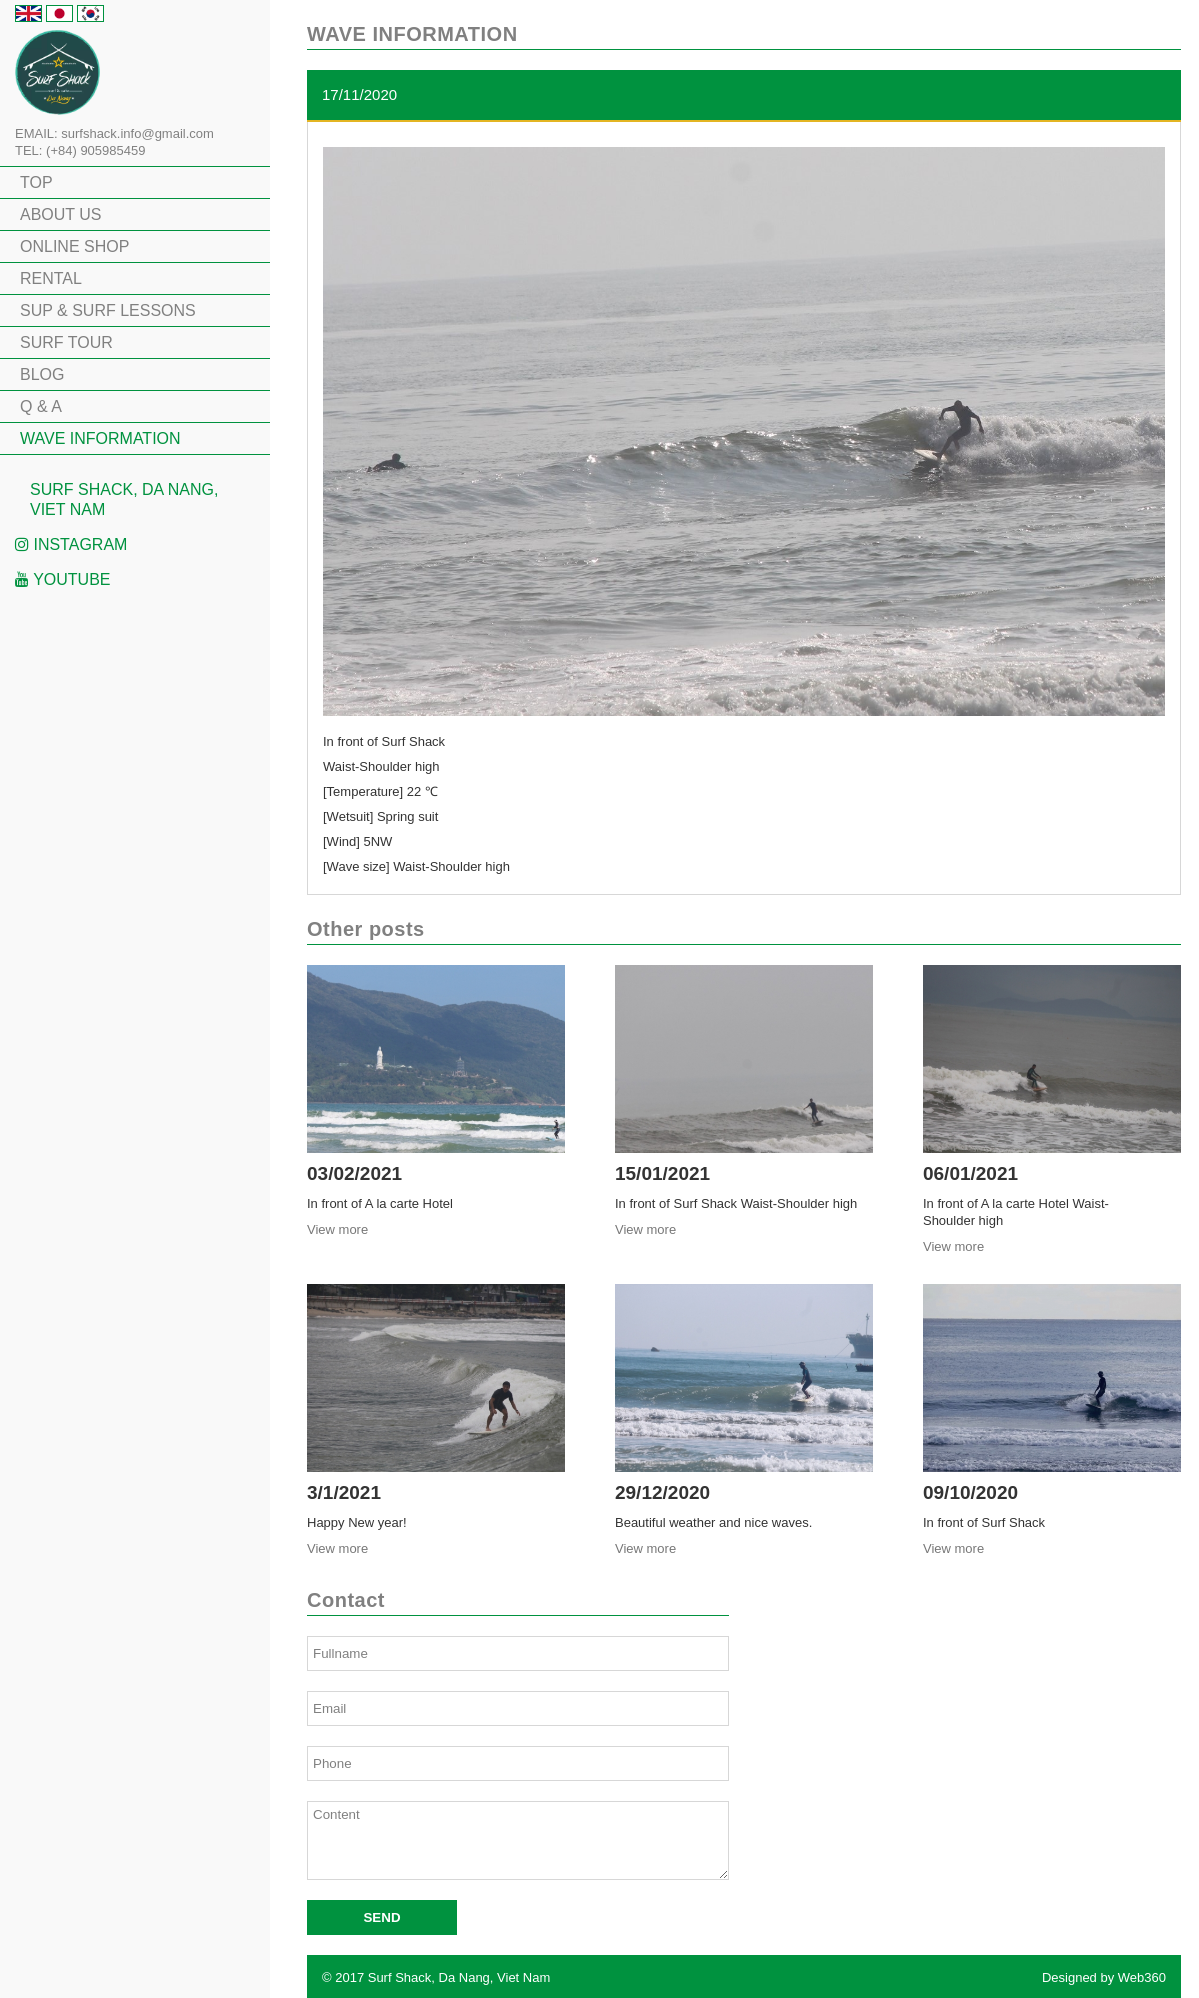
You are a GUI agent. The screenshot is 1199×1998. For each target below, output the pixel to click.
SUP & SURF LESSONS (108, 310)
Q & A (41, 406)
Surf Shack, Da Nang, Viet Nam (124, 499)
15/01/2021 (662, 1173)
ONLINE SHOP (74, 246)
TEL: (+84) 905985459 (80, 150)
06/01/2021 (970, 1173)
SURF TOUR (66, 342)
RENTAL (51, 278)
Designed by (1104, 1977)
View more (337, 1229)
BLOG (42, 374)
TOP (36, 182)
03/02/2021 (354, 1173)
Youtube (63, 579)
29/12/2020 (662, 1492)
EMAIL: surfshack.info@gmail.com (114, 133)
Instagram (71, 544)
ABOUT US (61, 214)
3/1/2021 (344, 1492)
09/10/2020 (970, 1492)
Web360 (1142, 1977)
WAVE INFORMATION (100, 438)
